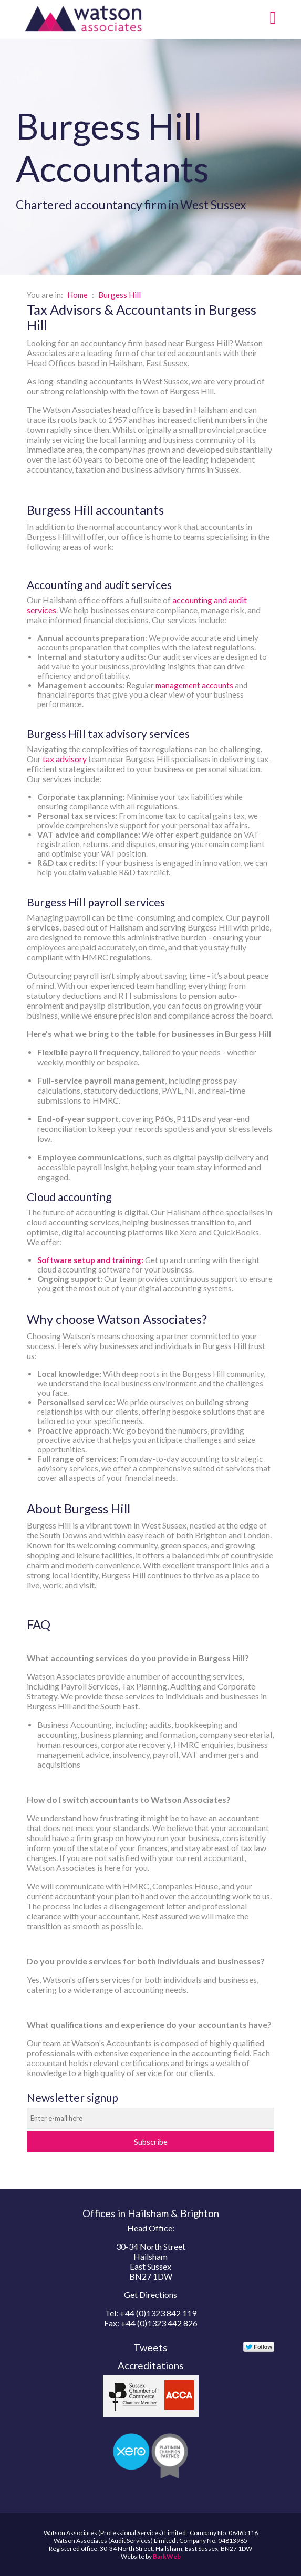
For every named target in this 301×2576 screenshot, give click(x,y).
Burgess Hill (119, 295)
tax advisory (65, 759)
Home (77, 295)
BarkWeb (167, 2556)
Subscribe (151, 2141)
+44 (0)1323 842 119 (158, 2313)
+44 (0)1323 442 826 (159, 2323)
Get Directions (150, 2295)
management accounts (194, 685)
